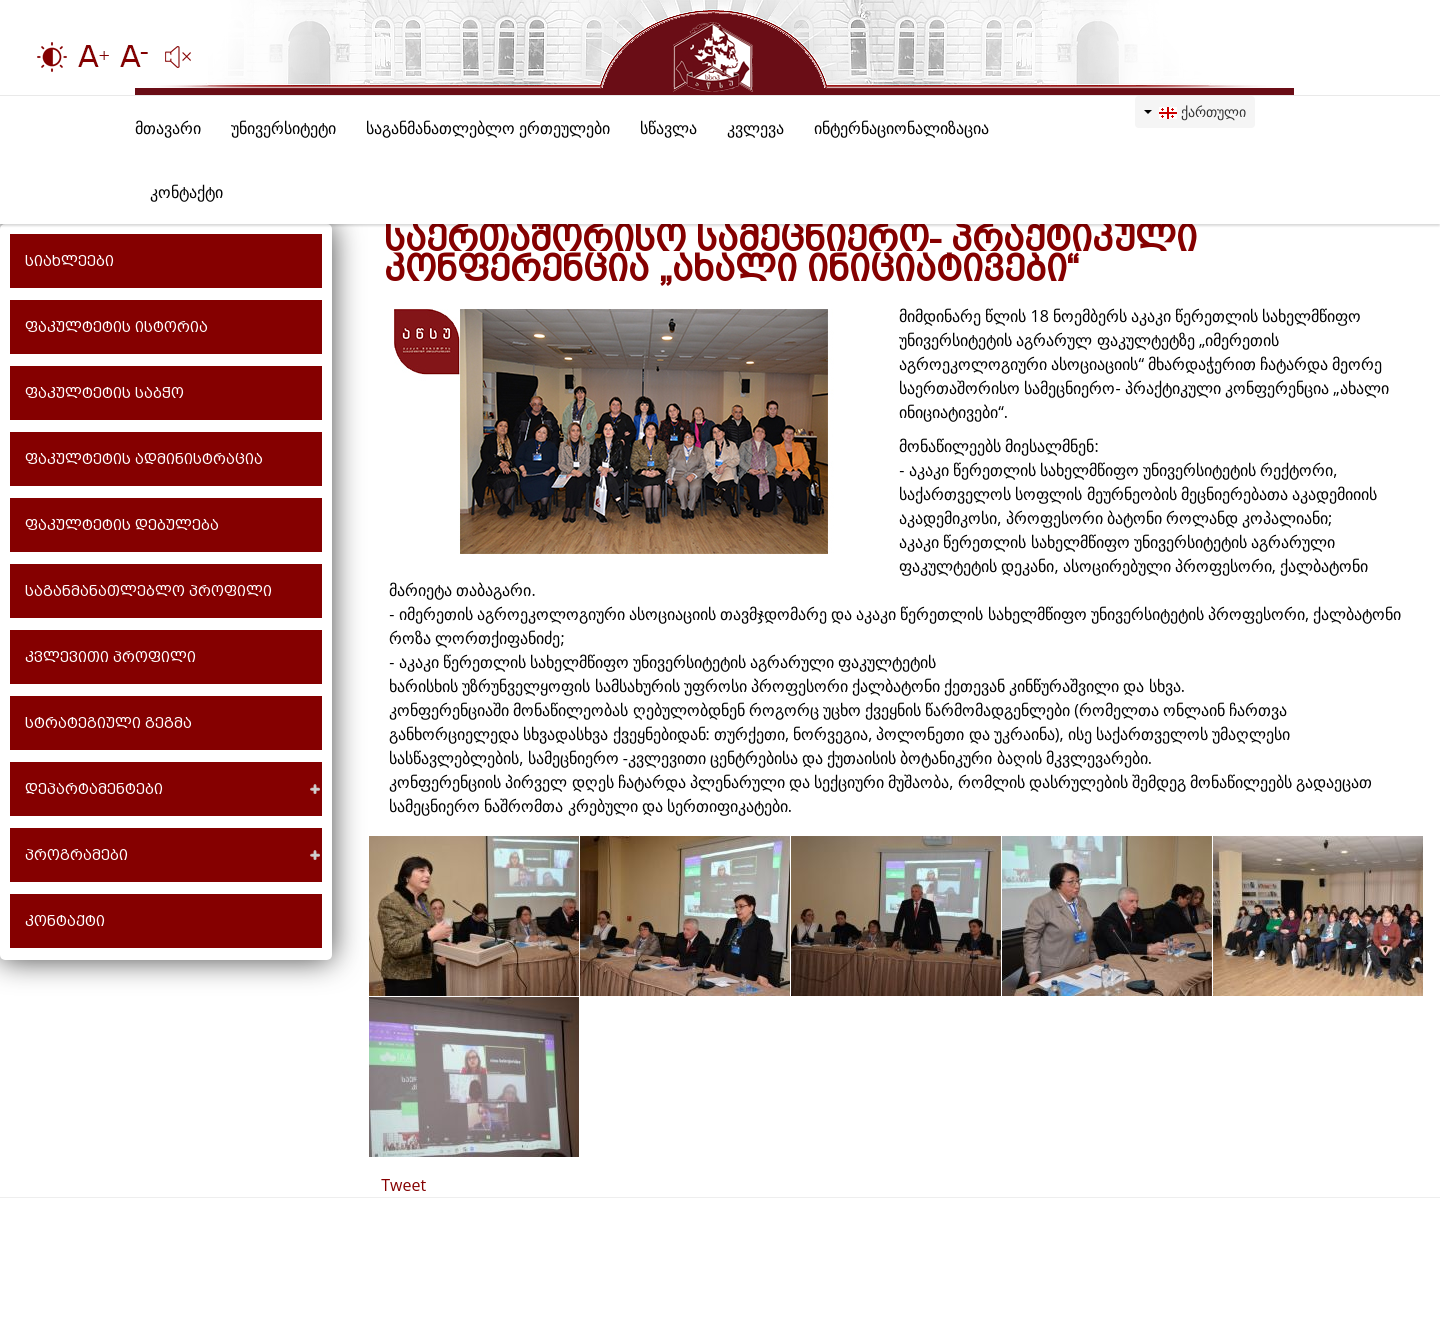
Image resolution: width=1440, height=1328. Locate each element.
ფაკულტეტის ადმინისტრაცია (144, 459)
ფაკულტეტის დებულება (122, 525)
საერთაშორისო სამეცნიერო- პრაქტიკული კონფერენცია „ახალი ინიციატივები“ (790, 253)
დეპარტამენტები (94, 789)
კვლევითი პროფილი (110, 657)
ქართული (1195, 111)
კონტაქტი (65, 921)
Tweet (403, 1185)
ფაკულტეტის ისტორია (116, 327)
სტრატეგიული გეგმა (108, 723)
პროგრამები (76, 855)
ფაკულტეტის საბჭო (104, 393)
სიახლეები (69, 261)
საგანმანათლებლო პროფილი (148, 591)
